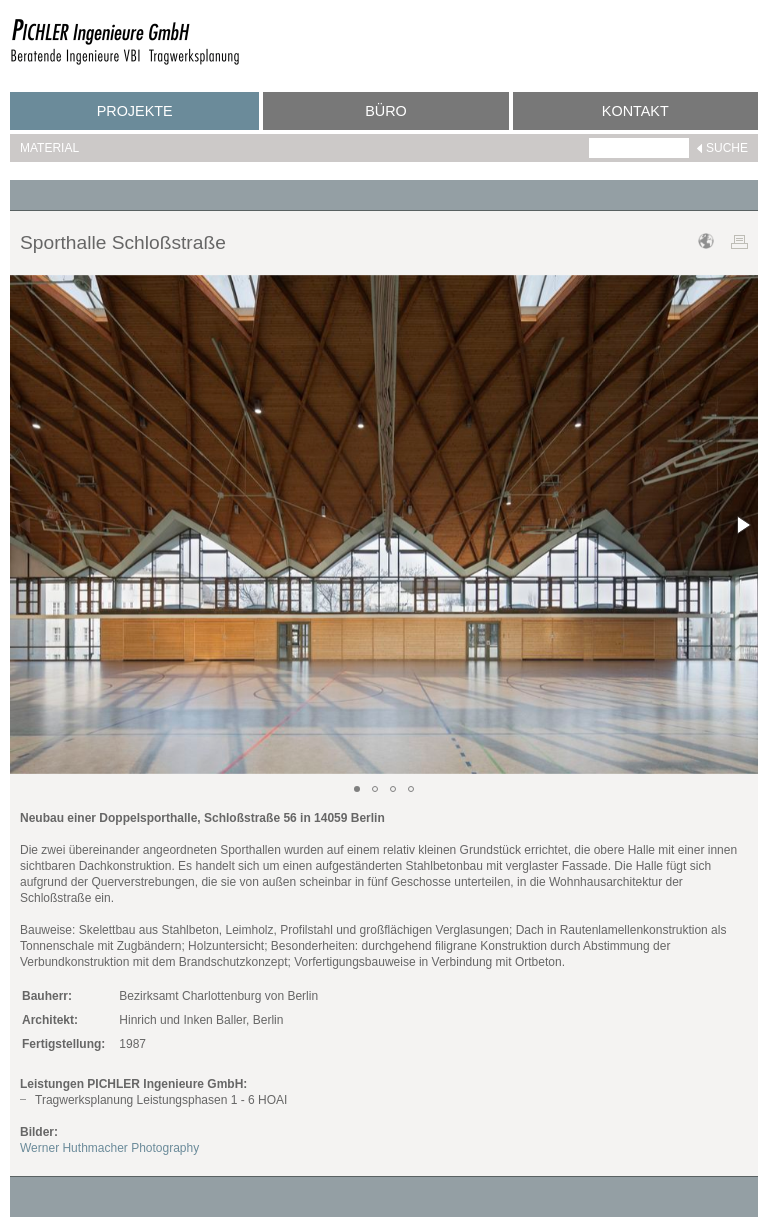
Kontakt (635, 111)
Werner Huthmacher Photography (109, 1148)
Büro (386, 111)
